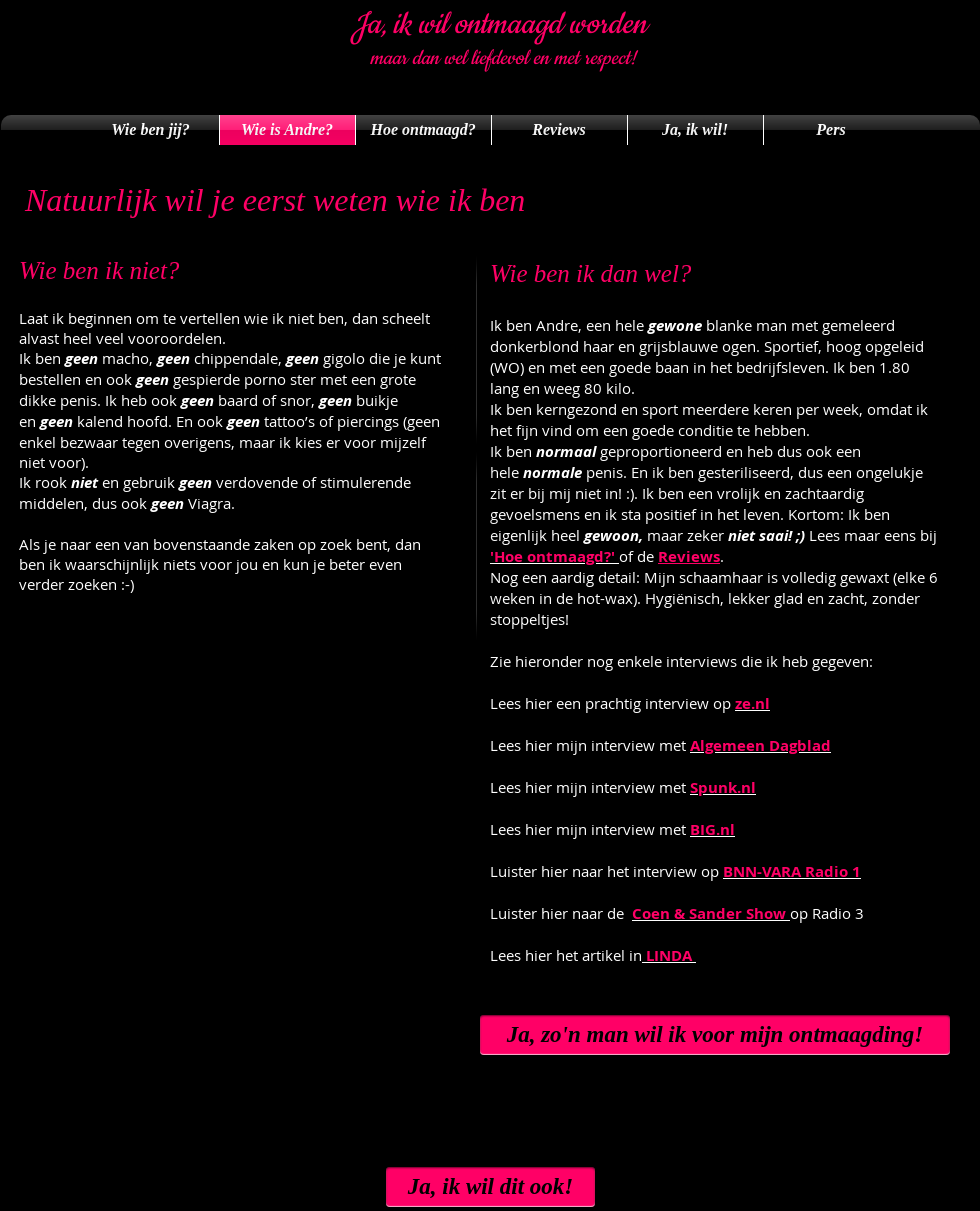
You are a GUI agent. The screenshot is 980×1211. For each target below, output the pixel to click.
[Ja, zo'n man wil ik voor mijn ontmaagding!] (715, 1035)
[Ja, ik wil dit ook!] (490, 1187)
